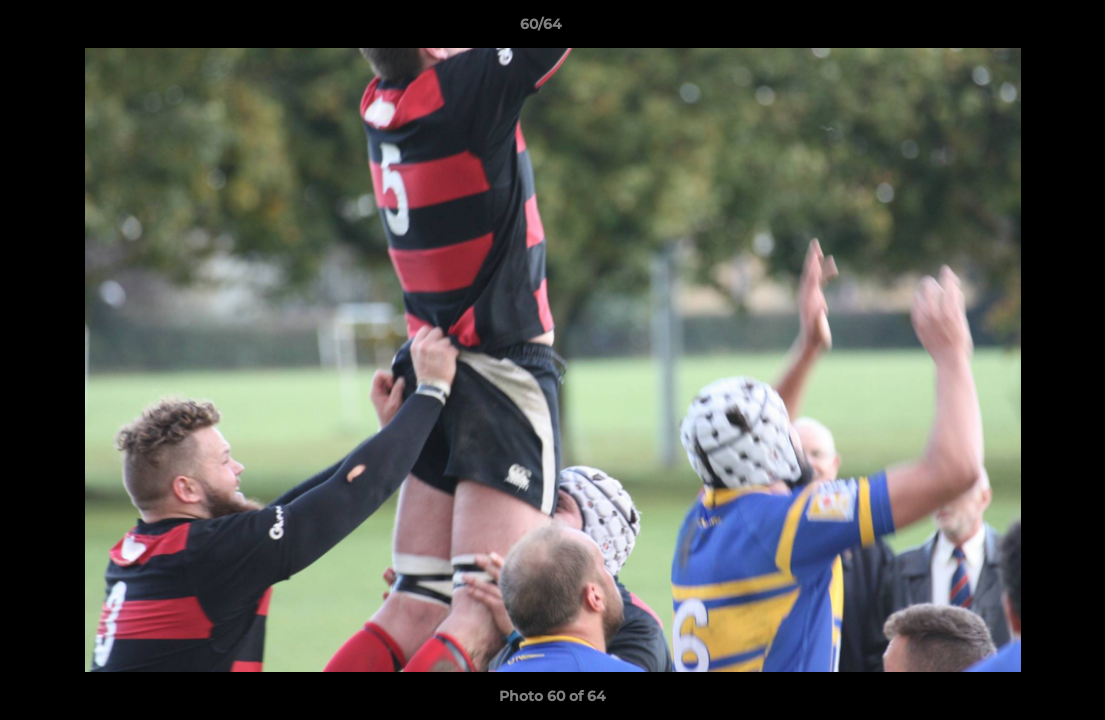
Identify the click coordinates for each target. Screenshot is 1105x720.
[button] (1021, 29)
